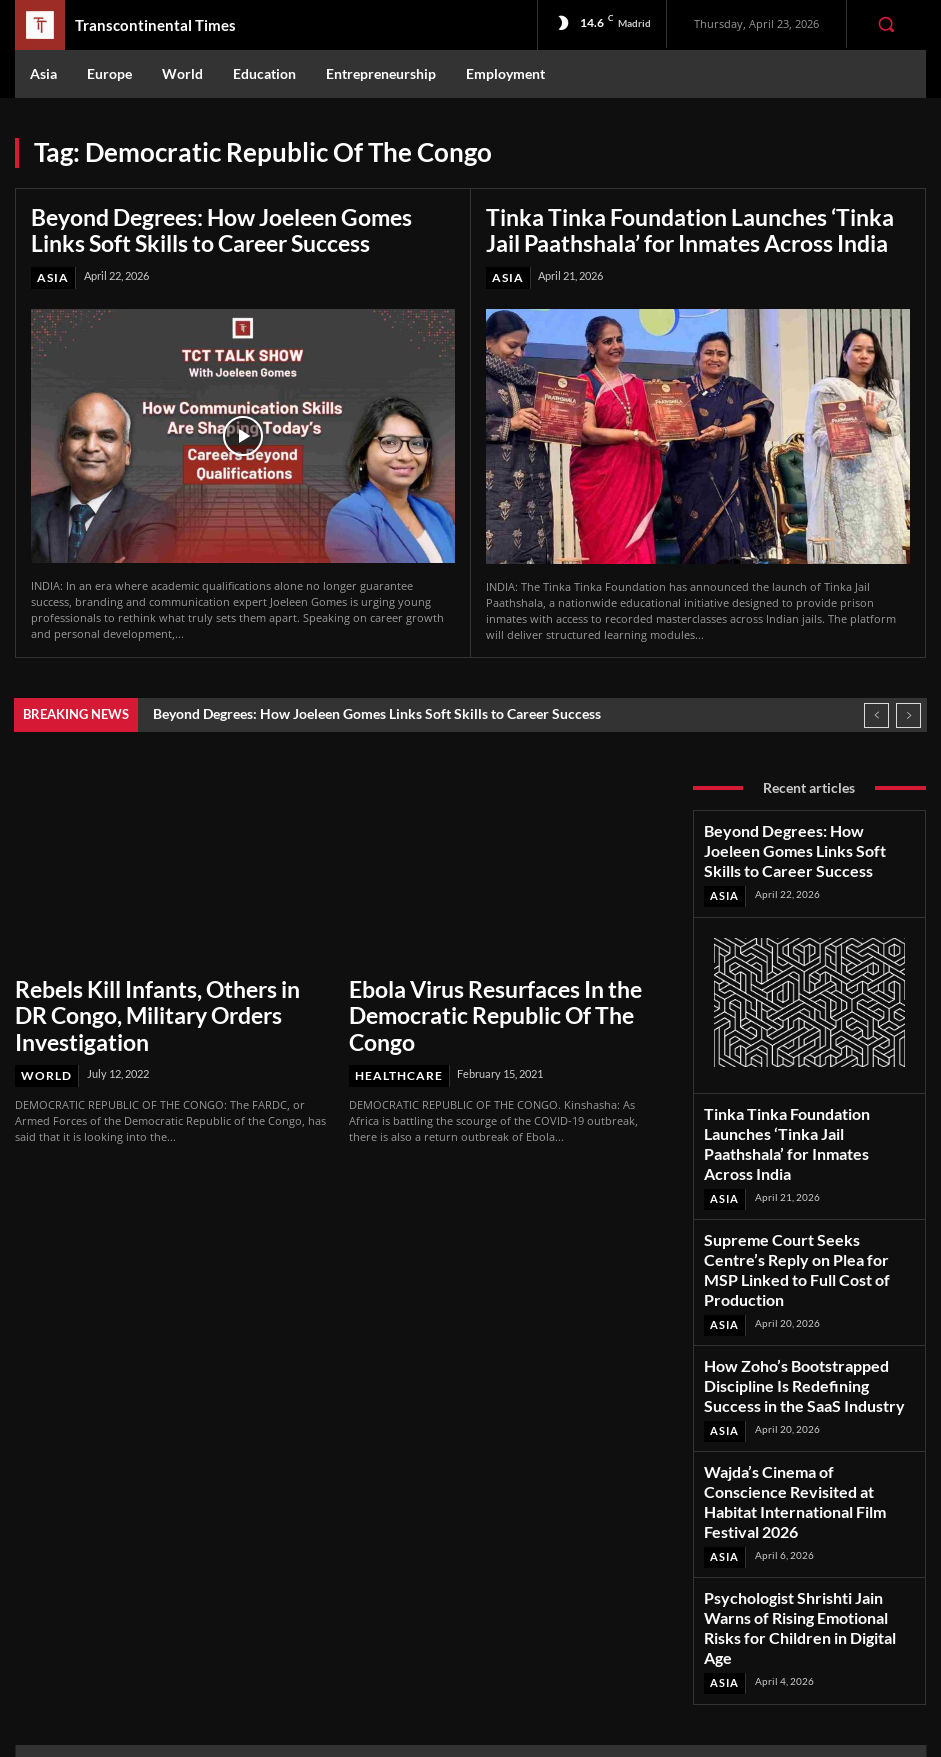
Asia (51, 270)
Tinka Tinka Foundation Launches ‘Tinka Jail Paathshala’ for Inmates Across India (677, 226)
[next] (908, 707)
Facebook (795, 1568)
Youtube (792, 1646)
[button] (886, 24)
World (44, 1029)
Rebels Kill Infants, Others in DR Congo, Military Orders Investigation (171, 988)
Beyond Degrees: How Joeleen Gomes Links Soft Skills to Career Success (224, 226)
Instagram (797, 1594)
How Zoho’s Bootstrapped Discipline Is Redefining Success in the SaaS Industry (807, 1265)
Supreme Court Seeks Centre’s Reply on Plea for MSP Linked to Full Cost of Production (807, 1182)
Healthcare (395, 1029)
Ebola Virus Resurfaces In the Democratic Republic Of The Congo (488, 988)
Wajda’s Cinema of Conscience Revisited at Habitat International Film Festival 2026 (809, 1349)
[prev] (876, 707)
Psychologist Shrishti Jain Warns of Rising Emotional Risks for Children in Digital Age (802, 1439)
